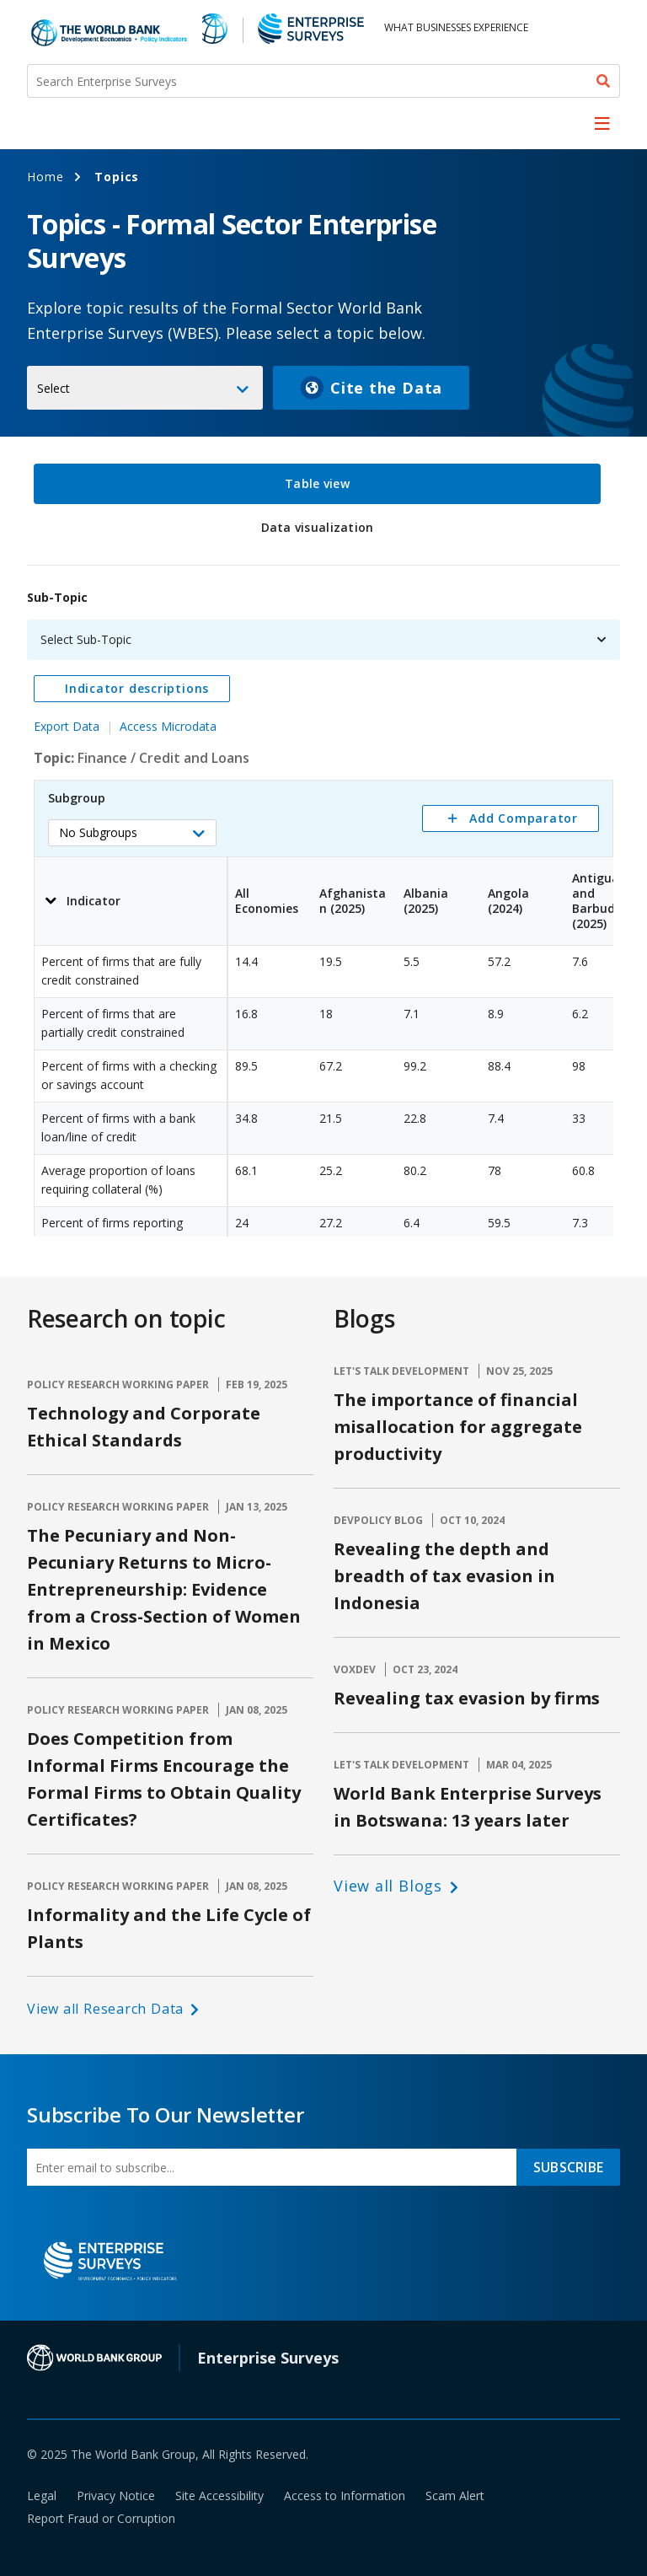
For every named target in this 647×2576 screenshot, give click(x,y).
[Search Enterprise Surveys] (323, 81)
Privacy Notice (116, 2495)
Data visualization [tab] (316, 527)
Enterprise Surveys (268, 2358)
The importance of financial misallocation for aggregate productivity (458, 1426)
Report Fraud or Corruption (101, 2518)
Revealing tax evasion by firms (467, 1698)
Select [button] (53, 388)
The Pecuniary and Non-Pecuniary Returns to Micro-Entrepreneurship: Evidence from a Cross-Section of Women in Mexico (164, 1589)
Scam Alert (454, 2495)
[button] (132, 832)
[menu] (602, 123)
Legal (41, 2495)
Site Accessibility (219, 2495)
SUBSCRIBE (568, 2167)
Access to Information (344, 2495)
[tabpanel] (323, 904)
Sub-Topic (57, 597)
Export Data (66, 726)
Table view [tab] (317, 483)
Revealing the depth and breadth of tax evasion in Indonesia (444, 1576)
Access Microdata (168, 726)
